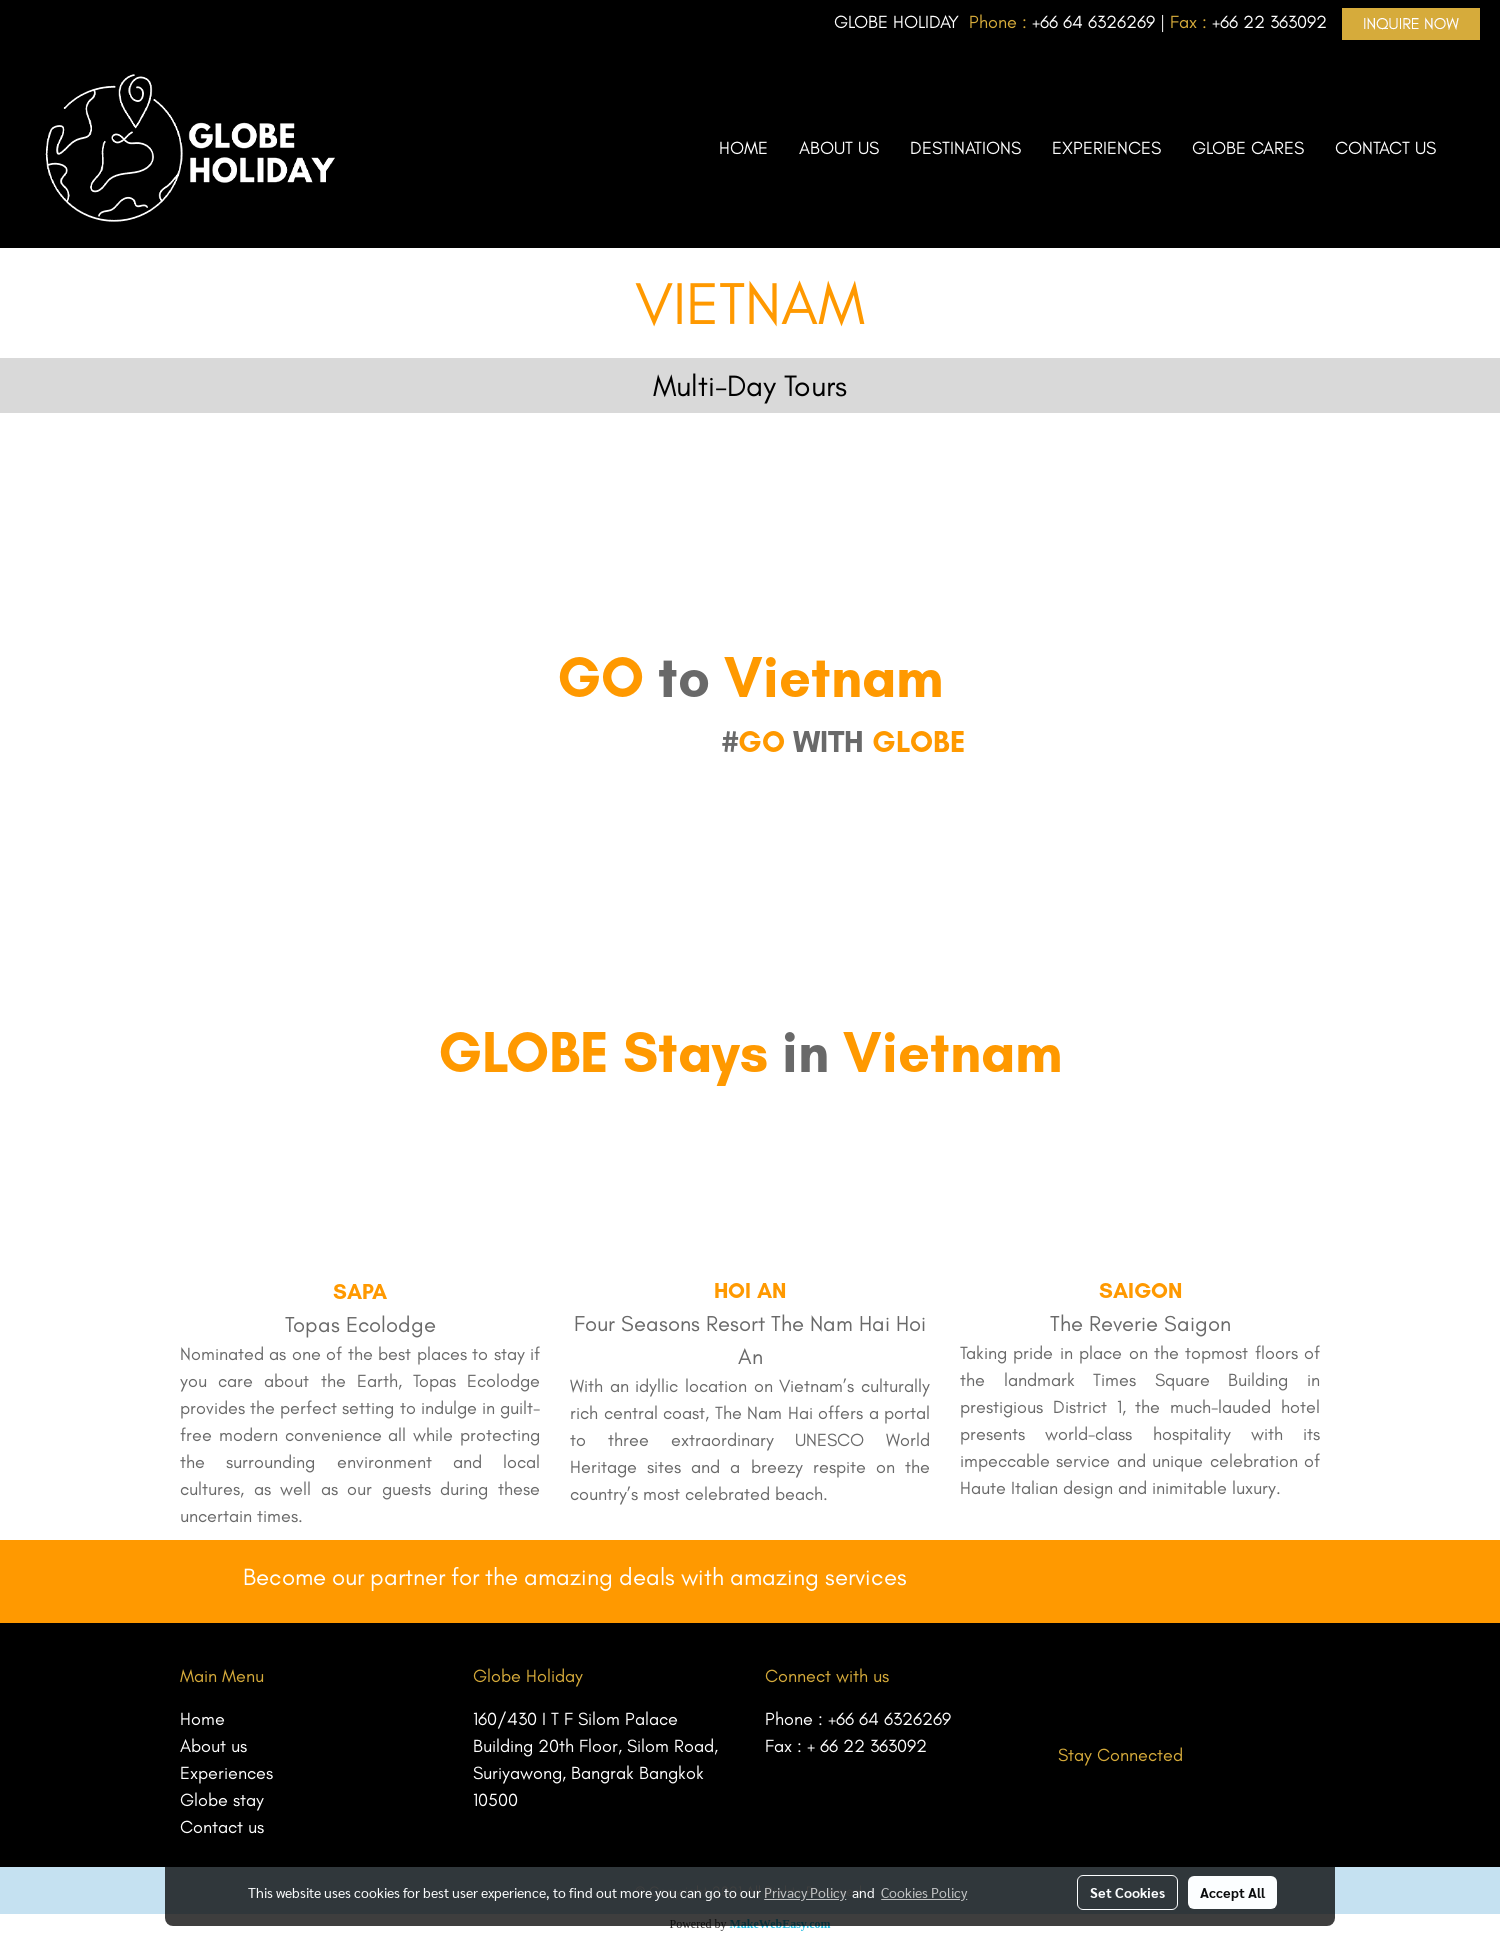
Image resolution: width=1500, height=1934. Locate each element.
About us (213, 1746)
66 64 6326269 (1097, 22)
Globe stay (222, 1800)
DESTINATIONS (965, 148)
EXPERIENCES (1106, 148)
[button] (1469, 148)
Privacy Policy (805, 1892)
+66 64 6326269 (889, 1719)
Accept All (1232, 1892)
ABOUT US (839, 148)
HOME (743, 148)
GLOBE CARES (1248, 148)
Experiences (226, 1773)
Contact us (222, 1827)
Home (202, 1719)
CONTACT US (1385, 148)
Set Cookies (1127, 1892)
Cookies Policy (924, 1892)
